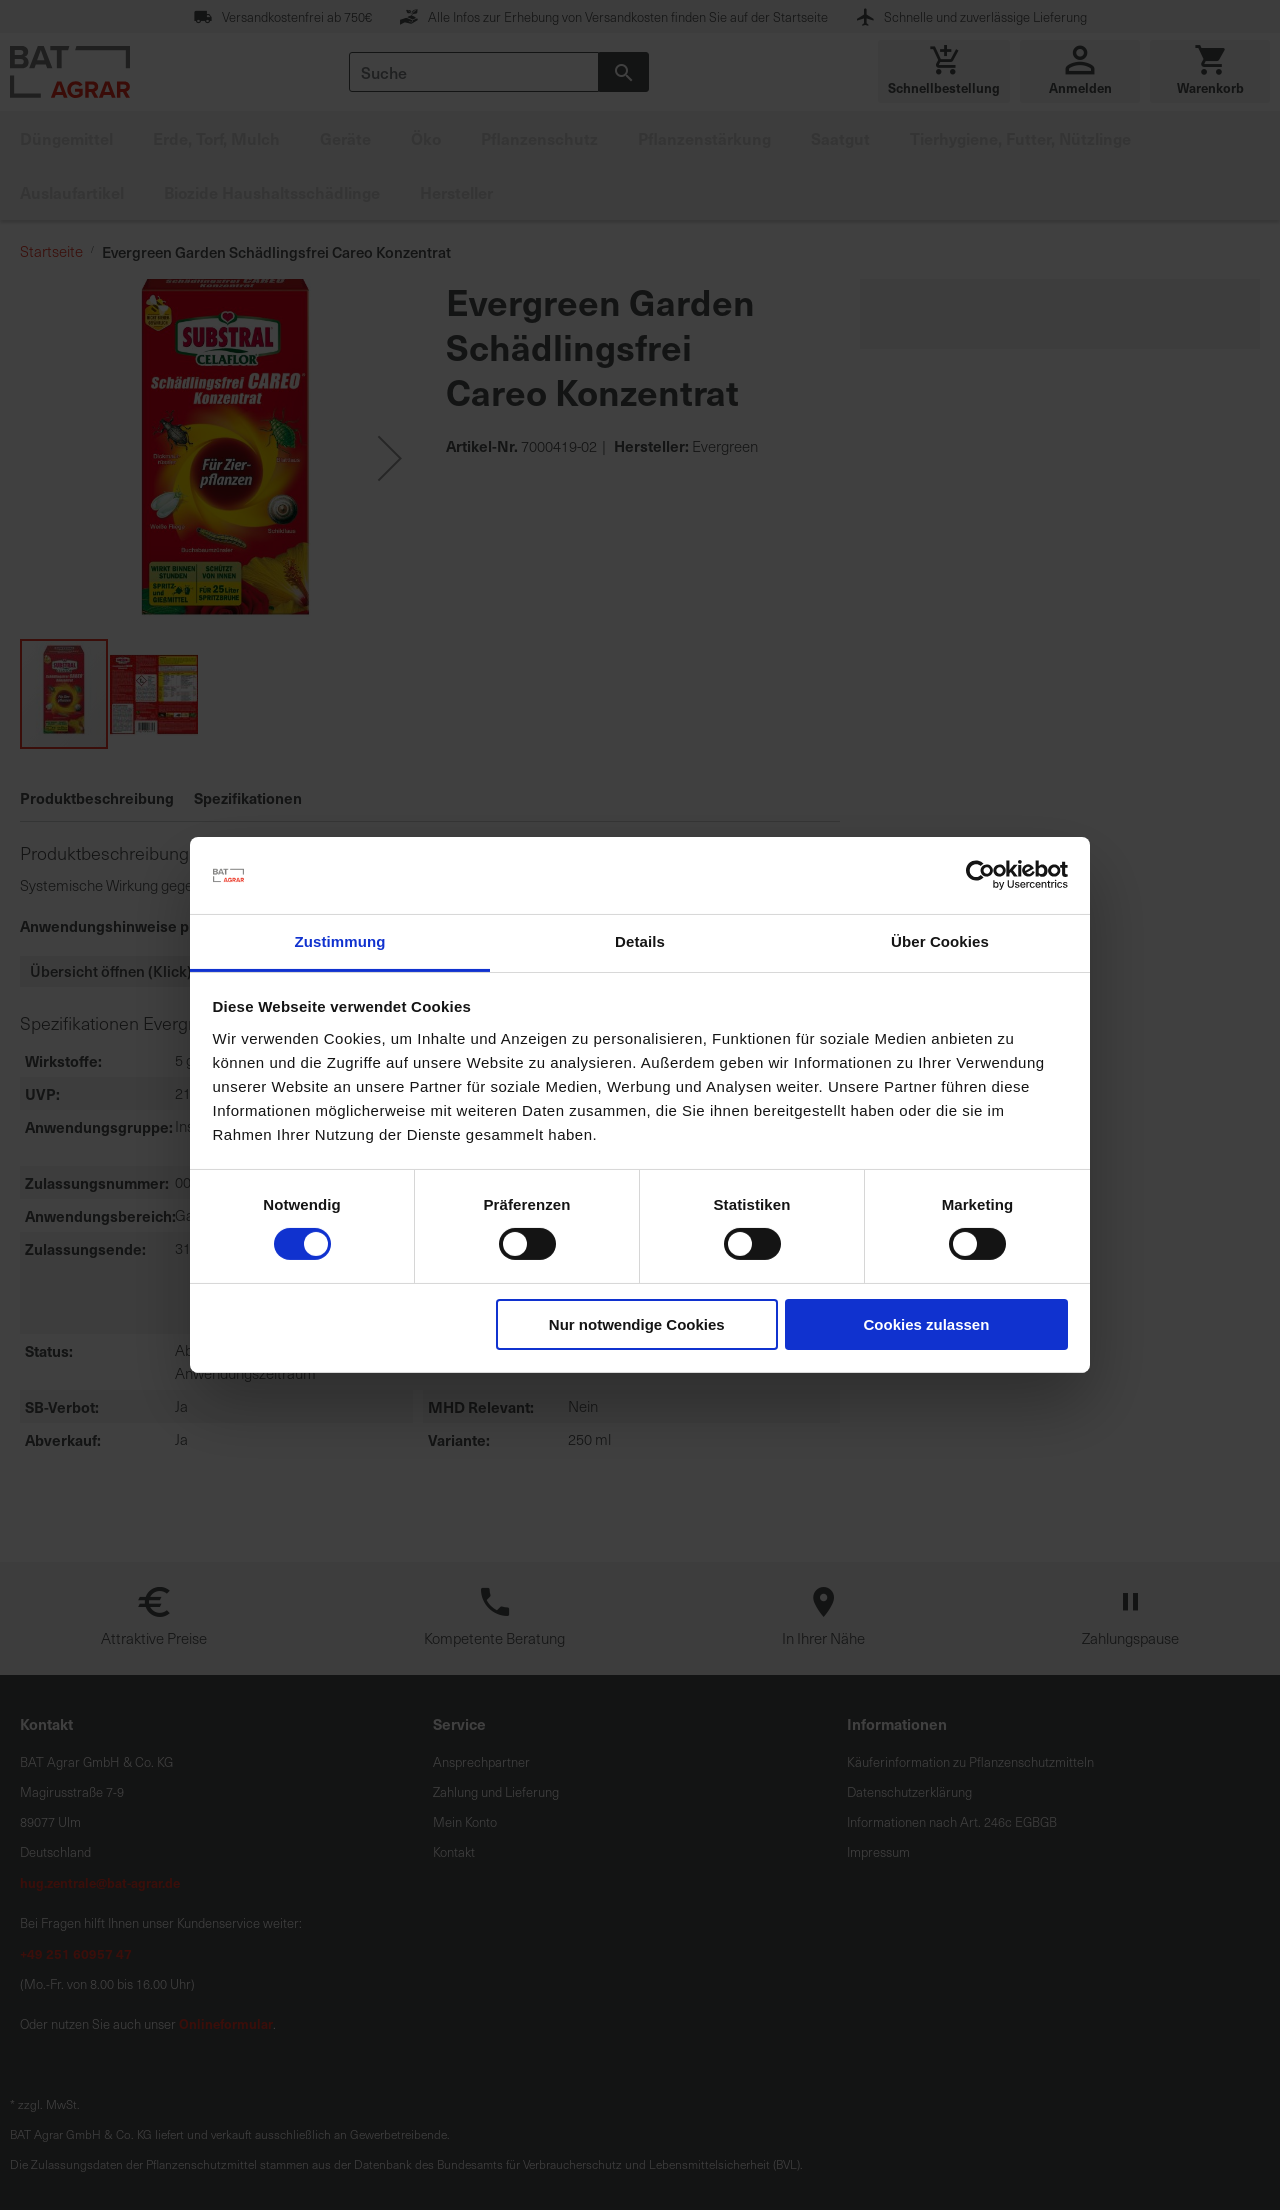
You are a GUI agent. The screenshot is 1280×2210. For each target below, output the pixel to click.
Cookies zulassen (926, 1324)
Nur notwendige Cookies (637, 1324)
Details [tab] (640, 941)
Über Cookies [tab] (940, 941)
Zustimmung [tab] (340, 941)
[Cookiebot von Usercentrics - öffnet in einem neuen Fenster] (980, 875)
